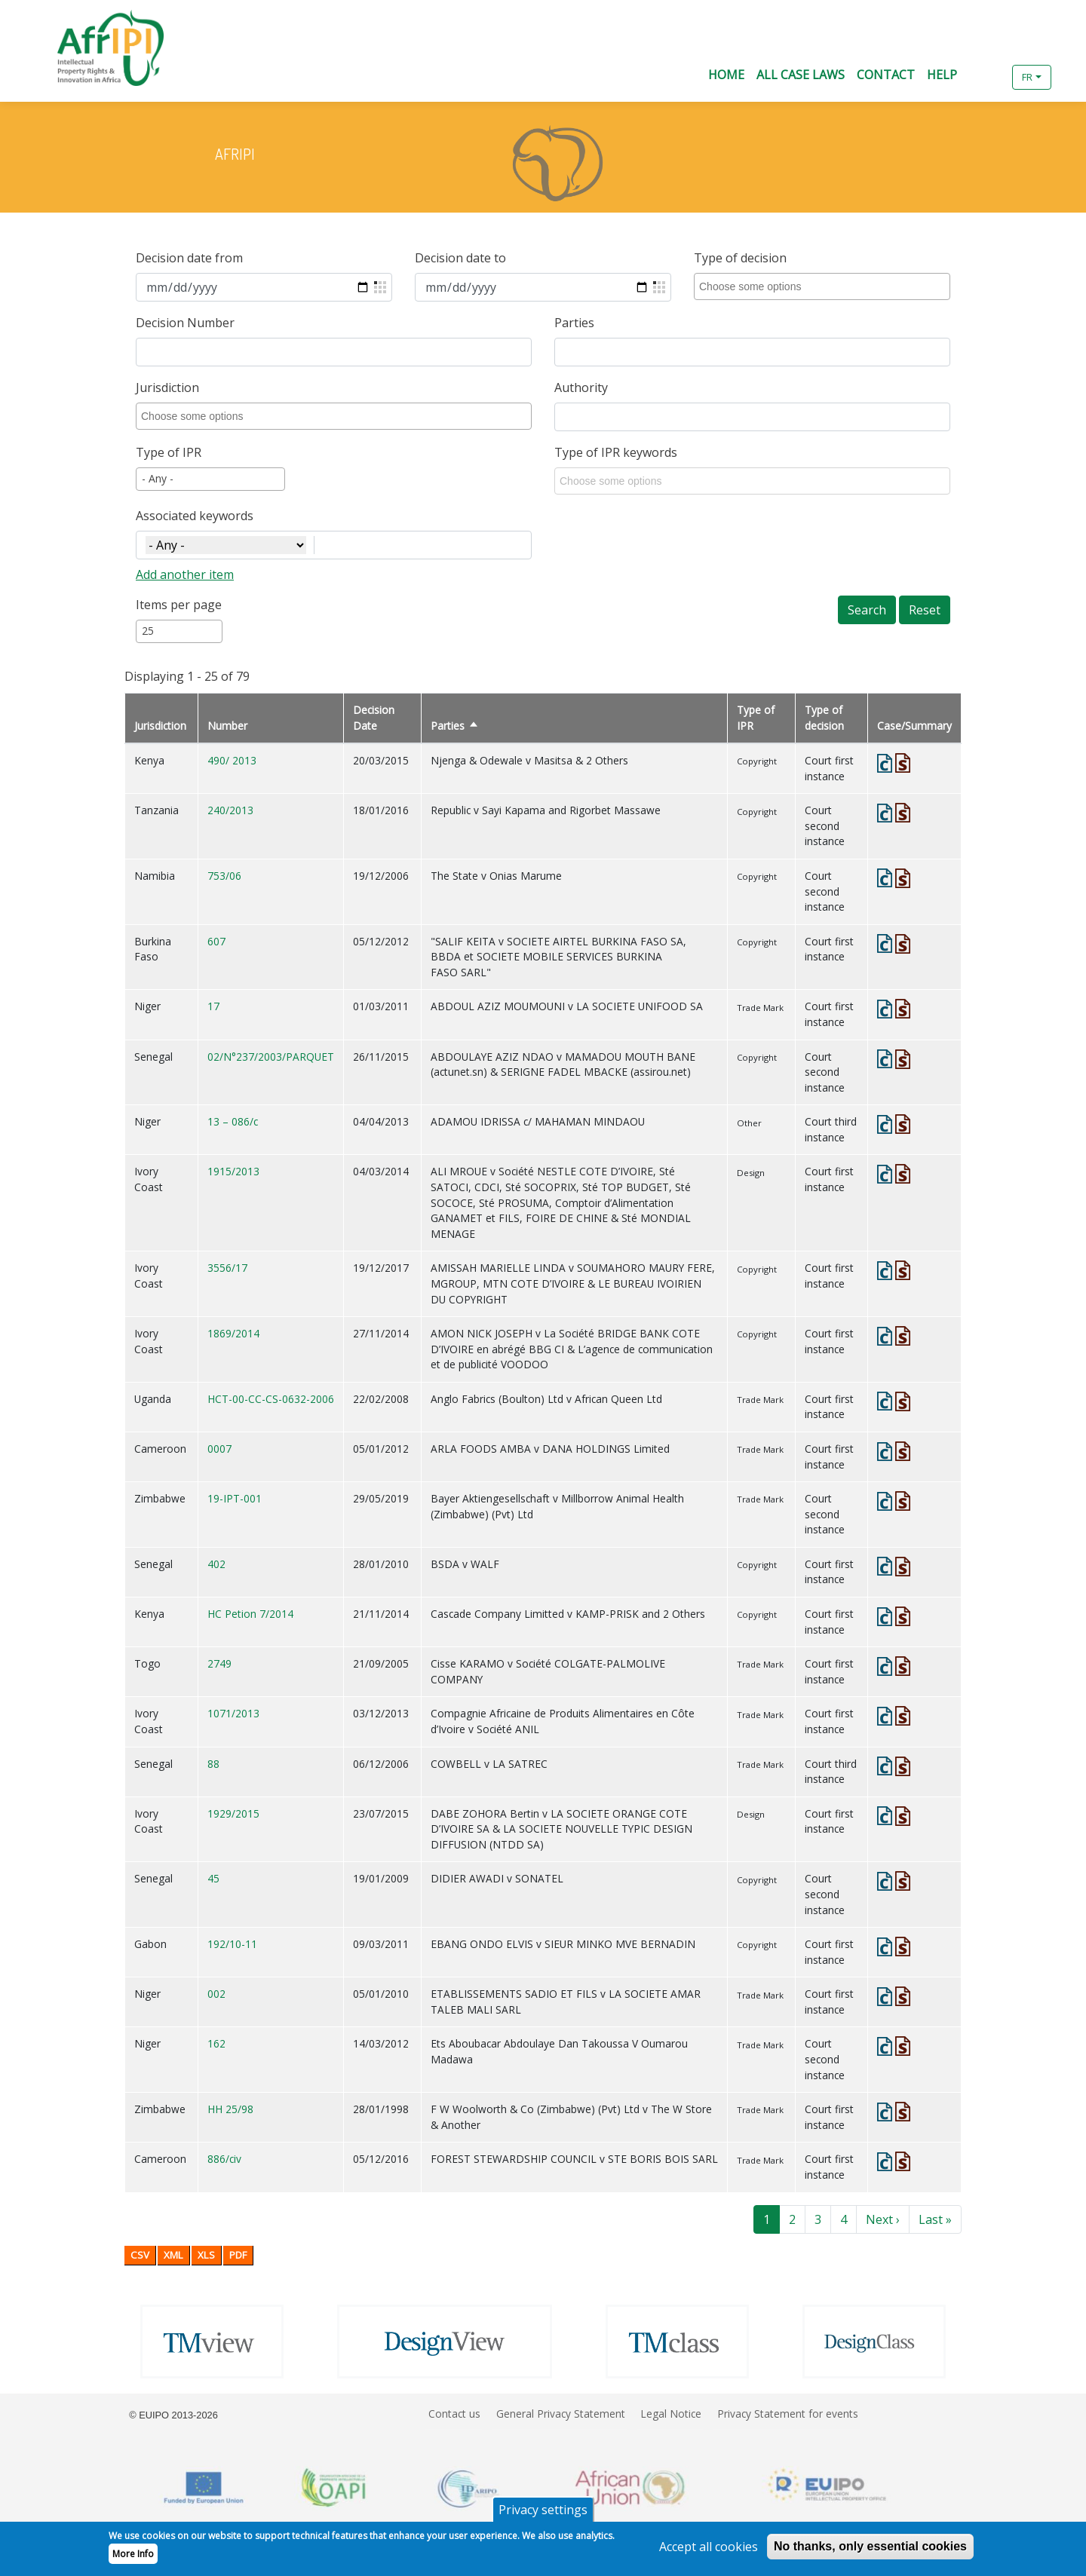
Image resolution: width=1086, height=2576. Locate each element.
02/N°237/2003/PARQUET (270, 1056)
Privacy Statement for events (787, 2413)
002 (216, 1993)
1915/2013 (233, 1171)
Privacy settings (543, 2514)
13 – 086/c (232, 1121)
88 (213, 1764)
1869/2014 (233, 1333)
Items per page (179, 604)
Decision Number (185, 322)
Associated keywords (194, 515)
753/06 (224, 875)
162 (216, 2043)
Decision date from (189, 258)
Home (726, 74)
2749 (219, 1663)
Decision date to (460, 258)
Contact (886, 74)
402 (216, 1564)
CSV (139, 2255)
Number (227, 725)
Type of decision (740, 258)
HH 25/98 (230, 2109)
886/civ (224, 2159)
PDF (238, 2255)
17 (213, 1006)
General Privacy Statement (560, 2413)
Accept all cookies (708, 2551)
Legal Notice (670, 2413)
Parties (574, 322)
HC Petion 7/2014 (250, 1614)
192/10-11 (232, 1944)
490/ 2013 (231, 760)
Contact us (454, 2413)
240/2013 (230, 810)
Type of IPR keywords (615, 452)
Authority (581, 387)
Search (867, 610)
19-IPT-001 (234, 1498)
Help (942, 74)
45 (213, 1878)
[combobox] (824, 286)
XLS (206, 2255)
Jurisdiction (167, 387)
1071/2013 (233, 1713)
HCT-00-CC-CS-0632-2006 (270, 1399)
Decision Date (373, 718)
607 (216, 941)
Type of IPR (168, 452)
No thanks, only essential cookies (870, 2550)
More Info (133, 2558)
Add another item (185, 574)
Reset (924, 610)
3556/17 (227, 1267)
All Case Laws (800, 74)
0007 (219, 1448)
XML (173, 2255)
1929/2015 (233, 1813)
